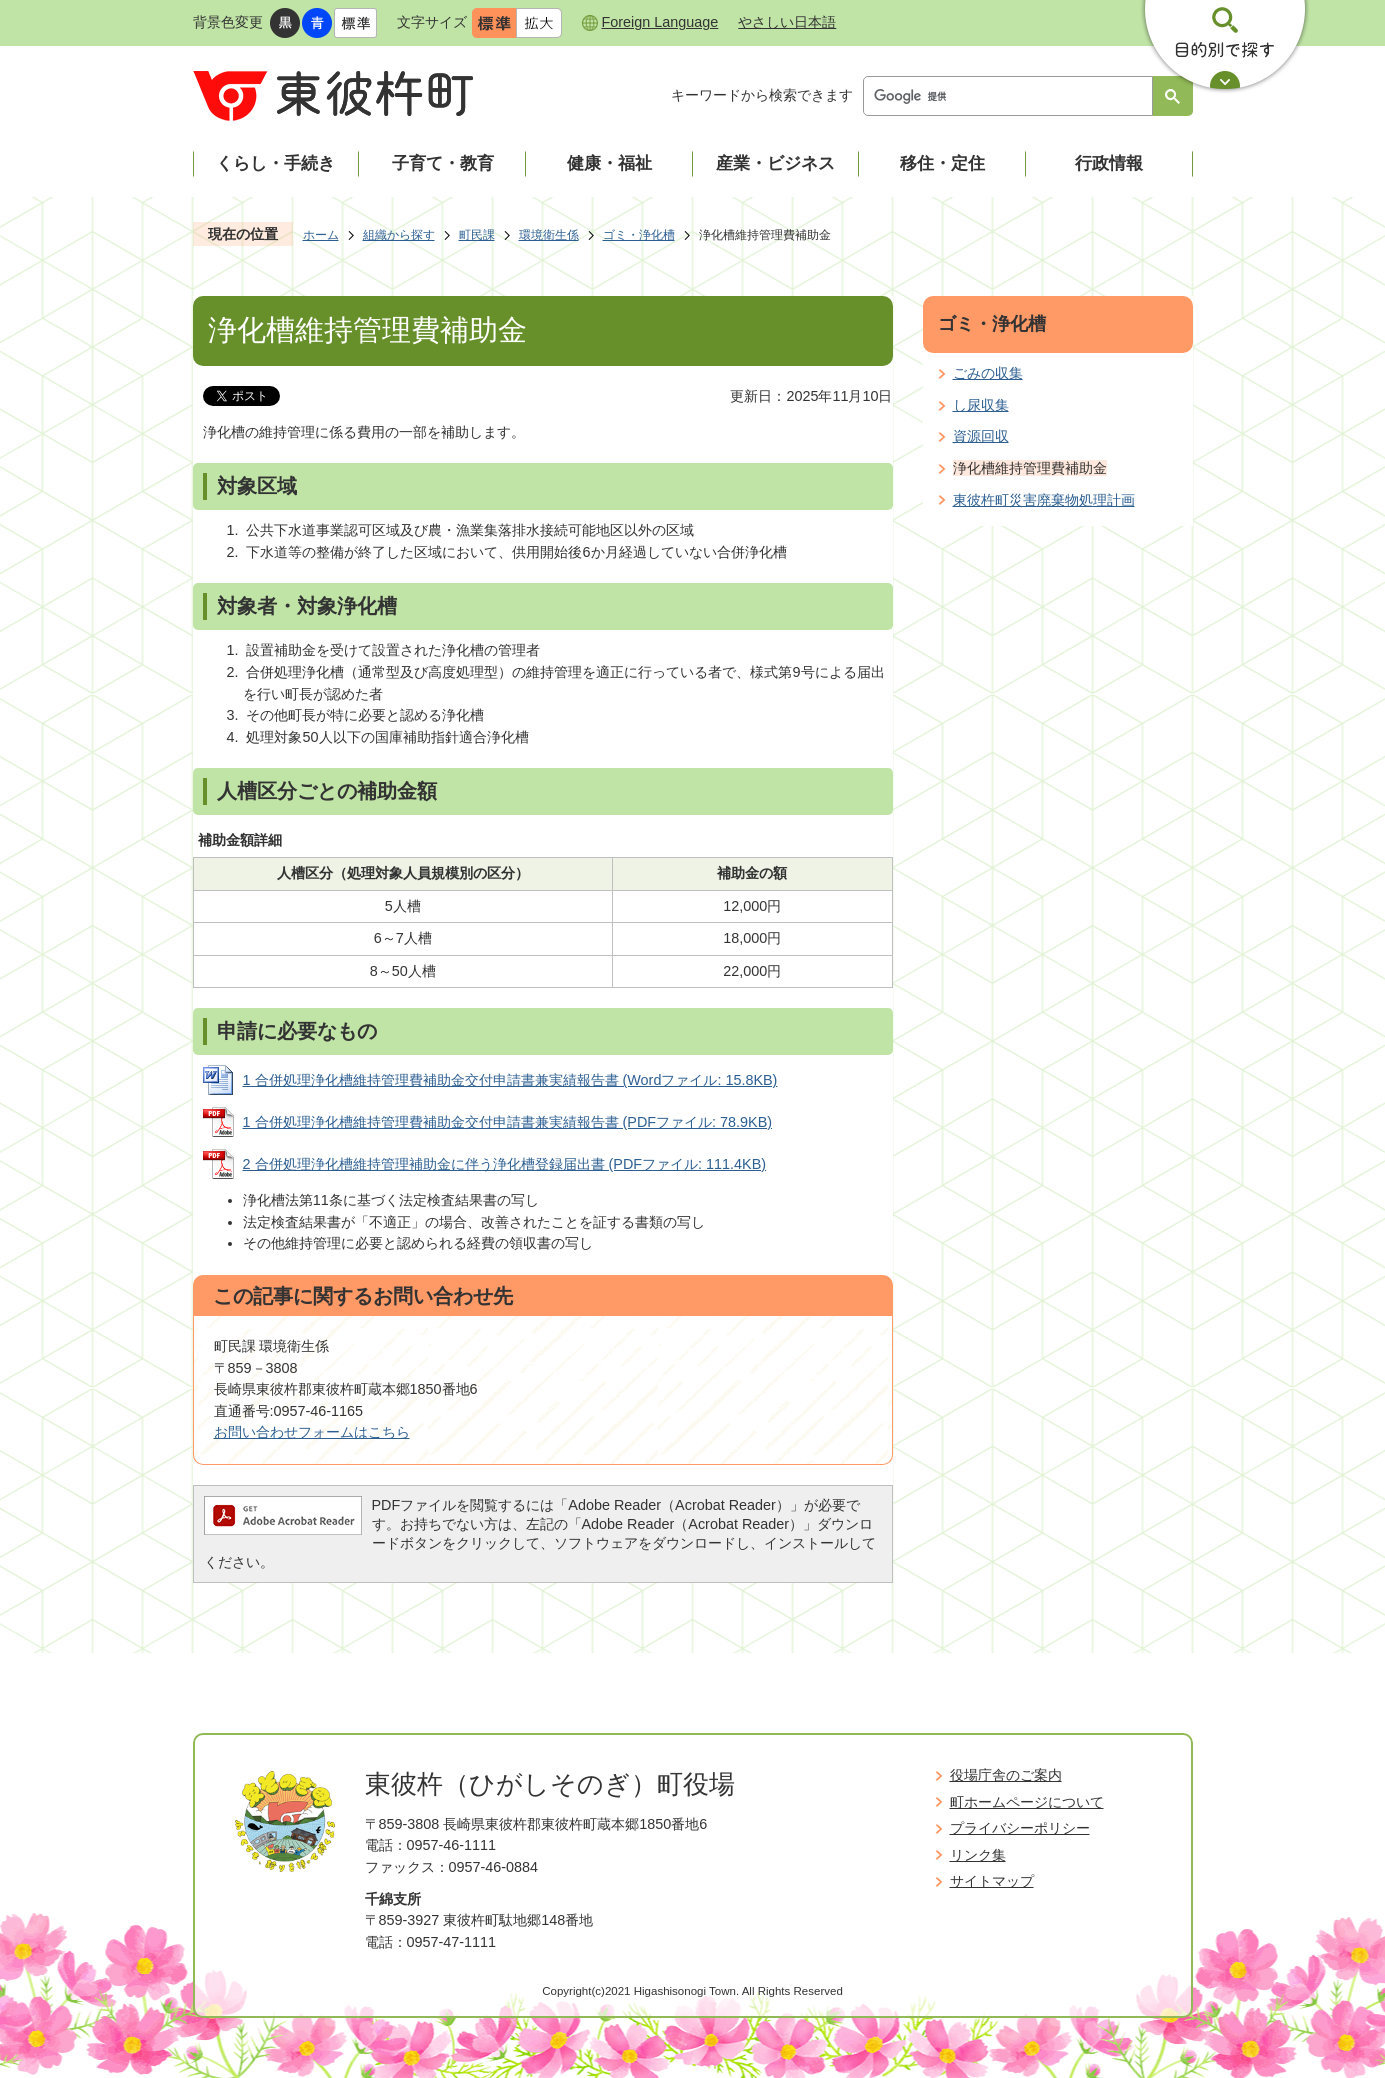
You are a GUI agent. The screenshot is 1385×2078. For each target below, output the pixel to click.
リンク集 (978, 1855)
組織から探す (399, 235)
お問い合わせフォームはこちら (312, 1432)
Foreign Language (660, 22)
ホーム (321, 235)
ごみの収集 (988, 373)
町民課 (477, 235)
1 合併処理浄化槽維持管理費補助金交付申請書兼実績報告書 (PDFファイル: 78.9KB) (508, 1122)
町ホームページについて (1027, 1802)
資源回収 (981, 436)
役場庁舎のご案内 (1006, 1775)
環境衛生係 (549, 235)
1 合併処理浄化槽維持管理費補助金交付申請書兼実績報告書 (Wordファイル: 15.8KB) (510, 1080)
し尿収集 (981, 405)
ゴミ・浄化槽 (639, 235)
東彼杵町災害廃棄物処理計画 (1044, 500)
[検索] (1013, 96)
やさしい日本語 (787, 22)
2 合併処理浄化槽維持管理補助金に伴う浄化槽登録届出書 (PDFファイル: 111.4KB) (505, 1164)
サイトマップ (992, 1881)
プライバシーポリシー (1020, 1828)
